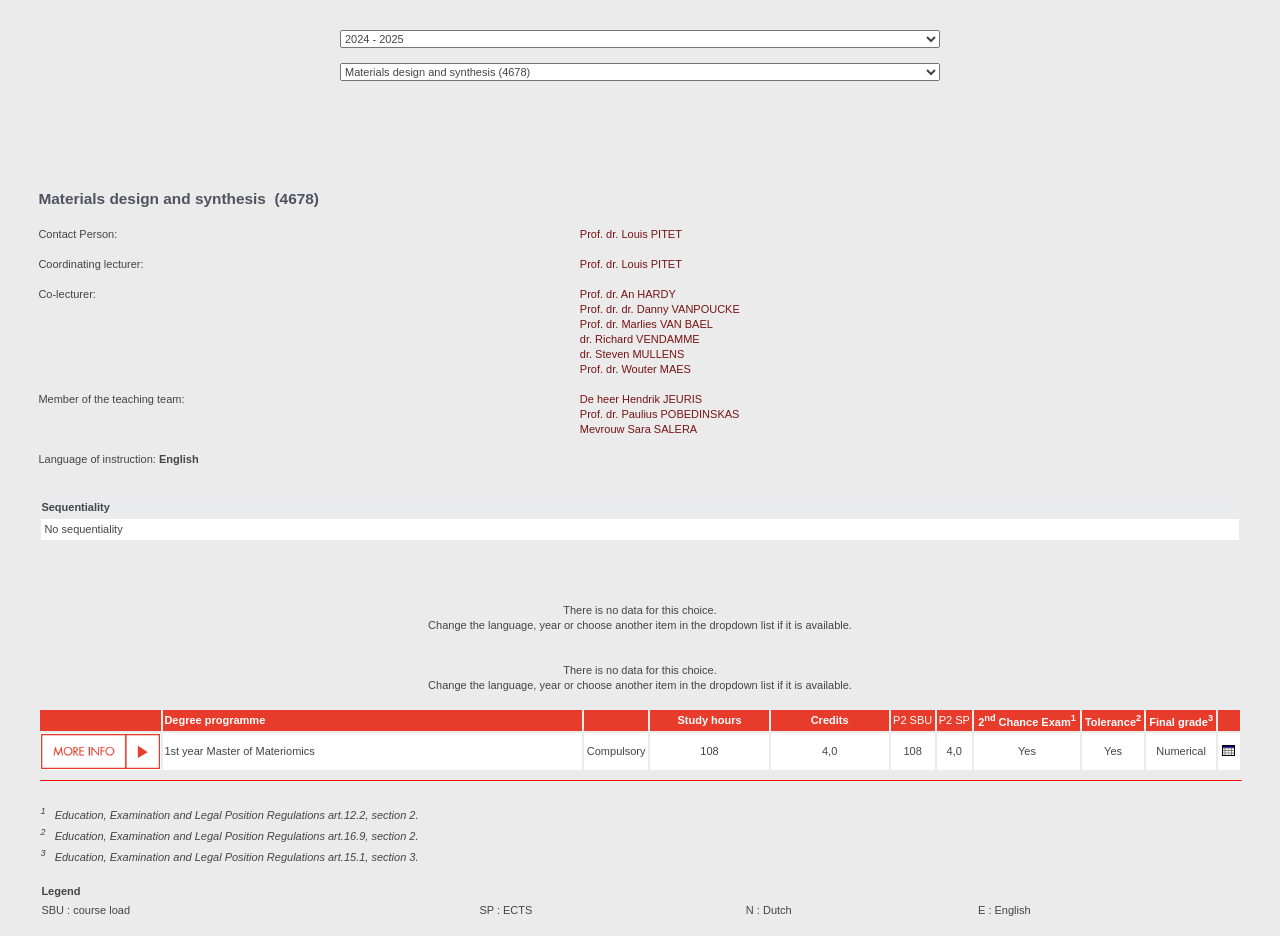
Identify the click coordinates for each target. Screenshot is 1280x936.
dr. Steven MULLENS (632, 354)
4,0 (829, 751)
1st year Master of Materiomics (239, 751)
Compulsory (616, 751)
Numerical (1181, 751)
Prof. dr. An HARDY (628, 294)
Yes (1027, 751)
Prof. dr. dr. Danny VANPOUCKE (660, 309)
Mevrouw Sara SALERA (638, 429)
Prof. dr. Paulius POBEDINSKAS (660, 414)
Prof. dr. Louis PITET (631, 234)
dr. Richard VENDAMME (640, 339)
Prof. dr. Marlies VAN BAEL (646, 324)
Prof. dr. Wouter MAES (635, 369)
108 (709, 751)
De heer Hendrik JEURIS (641, 399)
